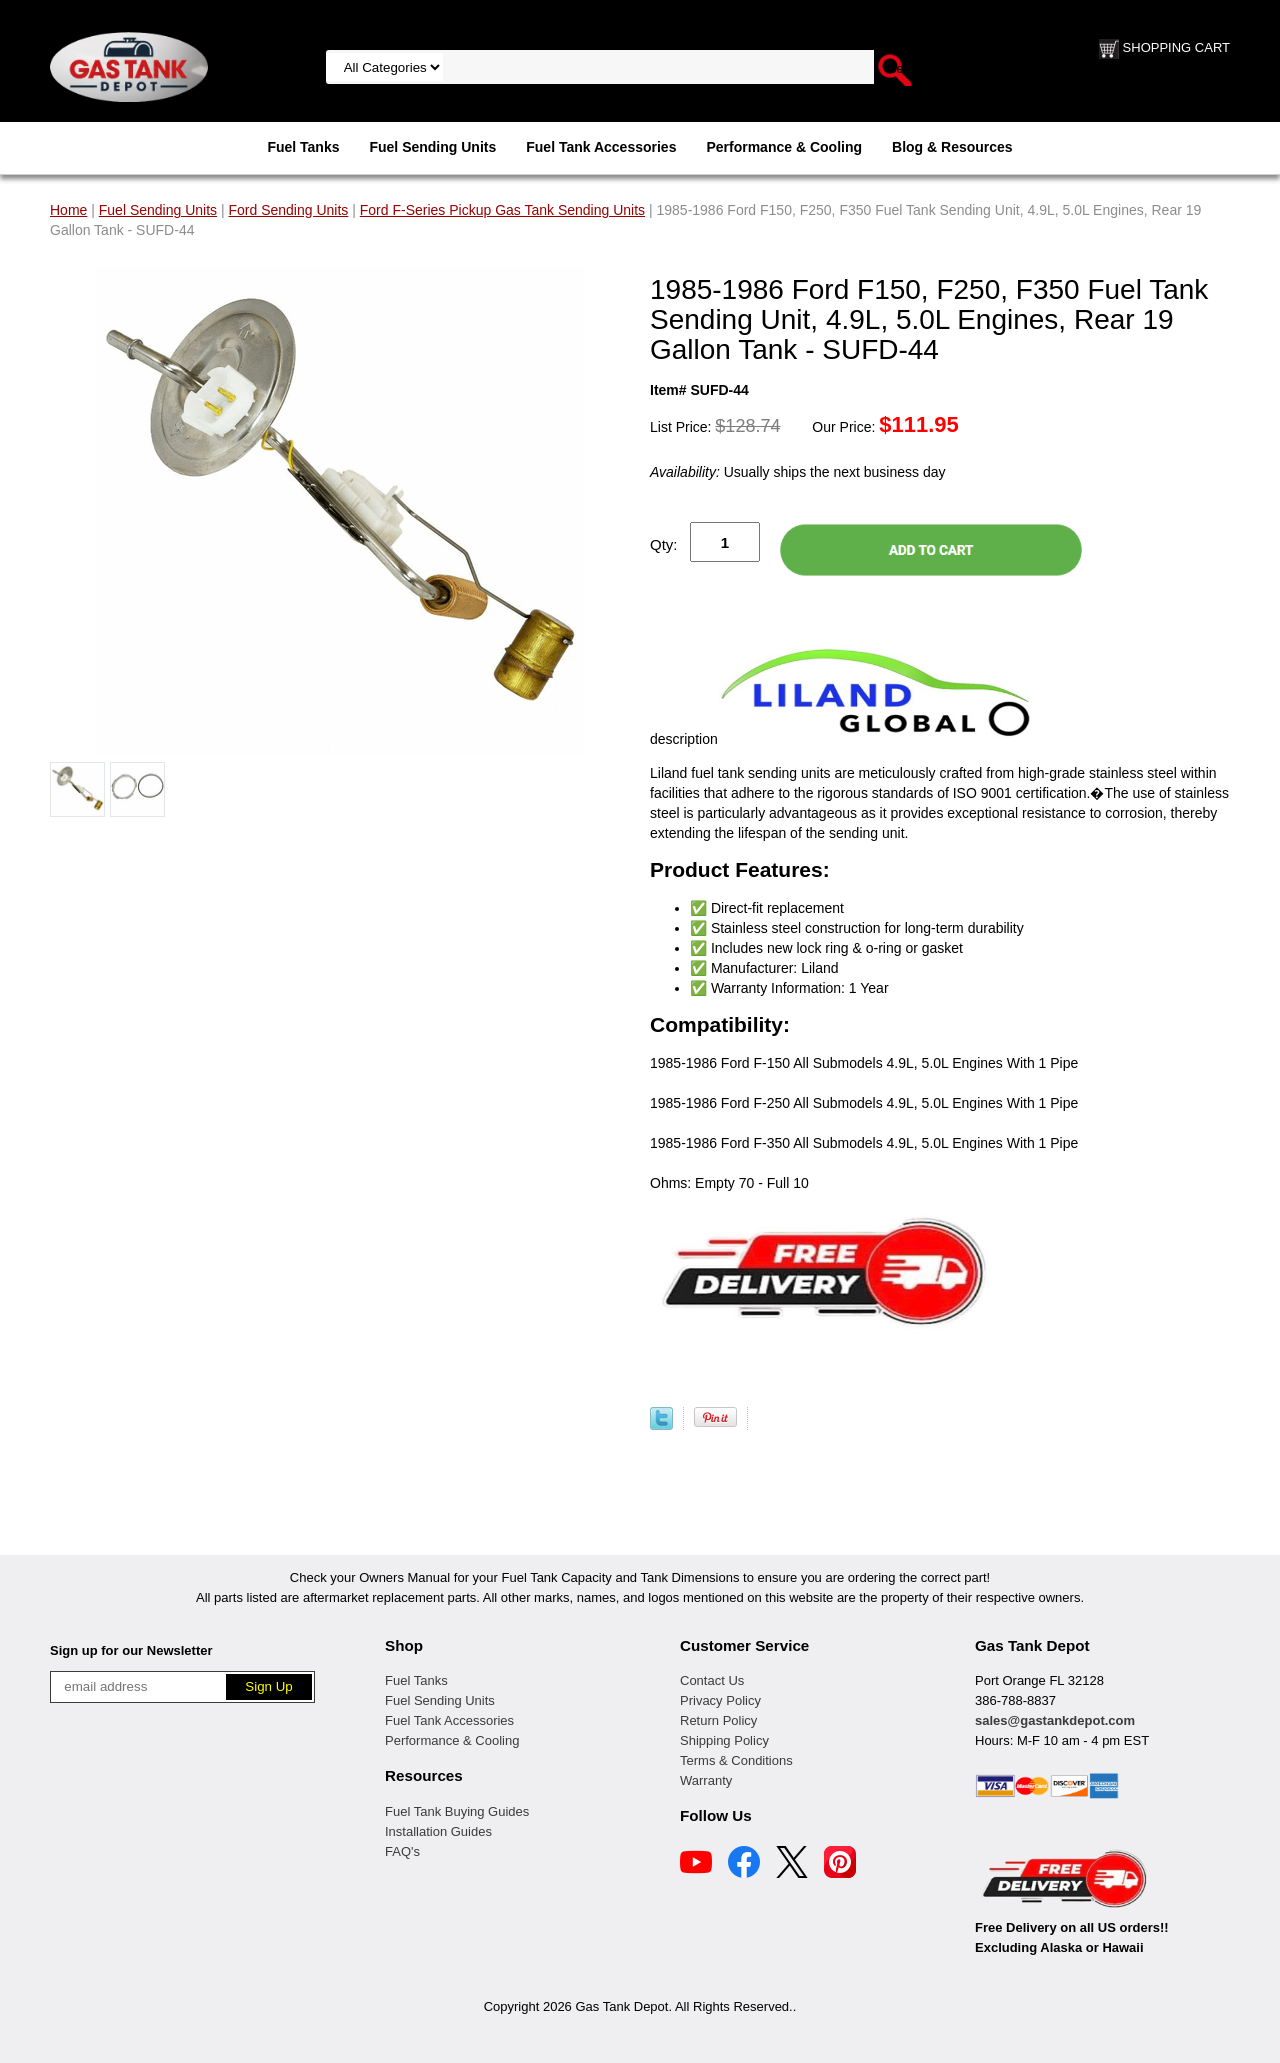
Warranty (706, 1780)
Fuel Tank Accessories (601, 147)
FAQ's (402, 1851)
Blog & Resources (952, 147)
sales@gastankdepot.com (1055, 1720)
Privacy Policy (720, 1700)
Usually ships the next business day (797, 472)
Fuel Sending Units (432, 147)
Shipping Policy (724, 1740)
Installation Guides (438, 1831)
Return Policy (718, 1720)
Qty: (664, 544)
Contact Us (712, 1680)
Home (68, 210)
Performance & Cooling (784, 147)
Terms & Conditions (736, 1760)
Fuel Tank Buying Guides (457, 1811)
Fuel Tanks (303, 147)
